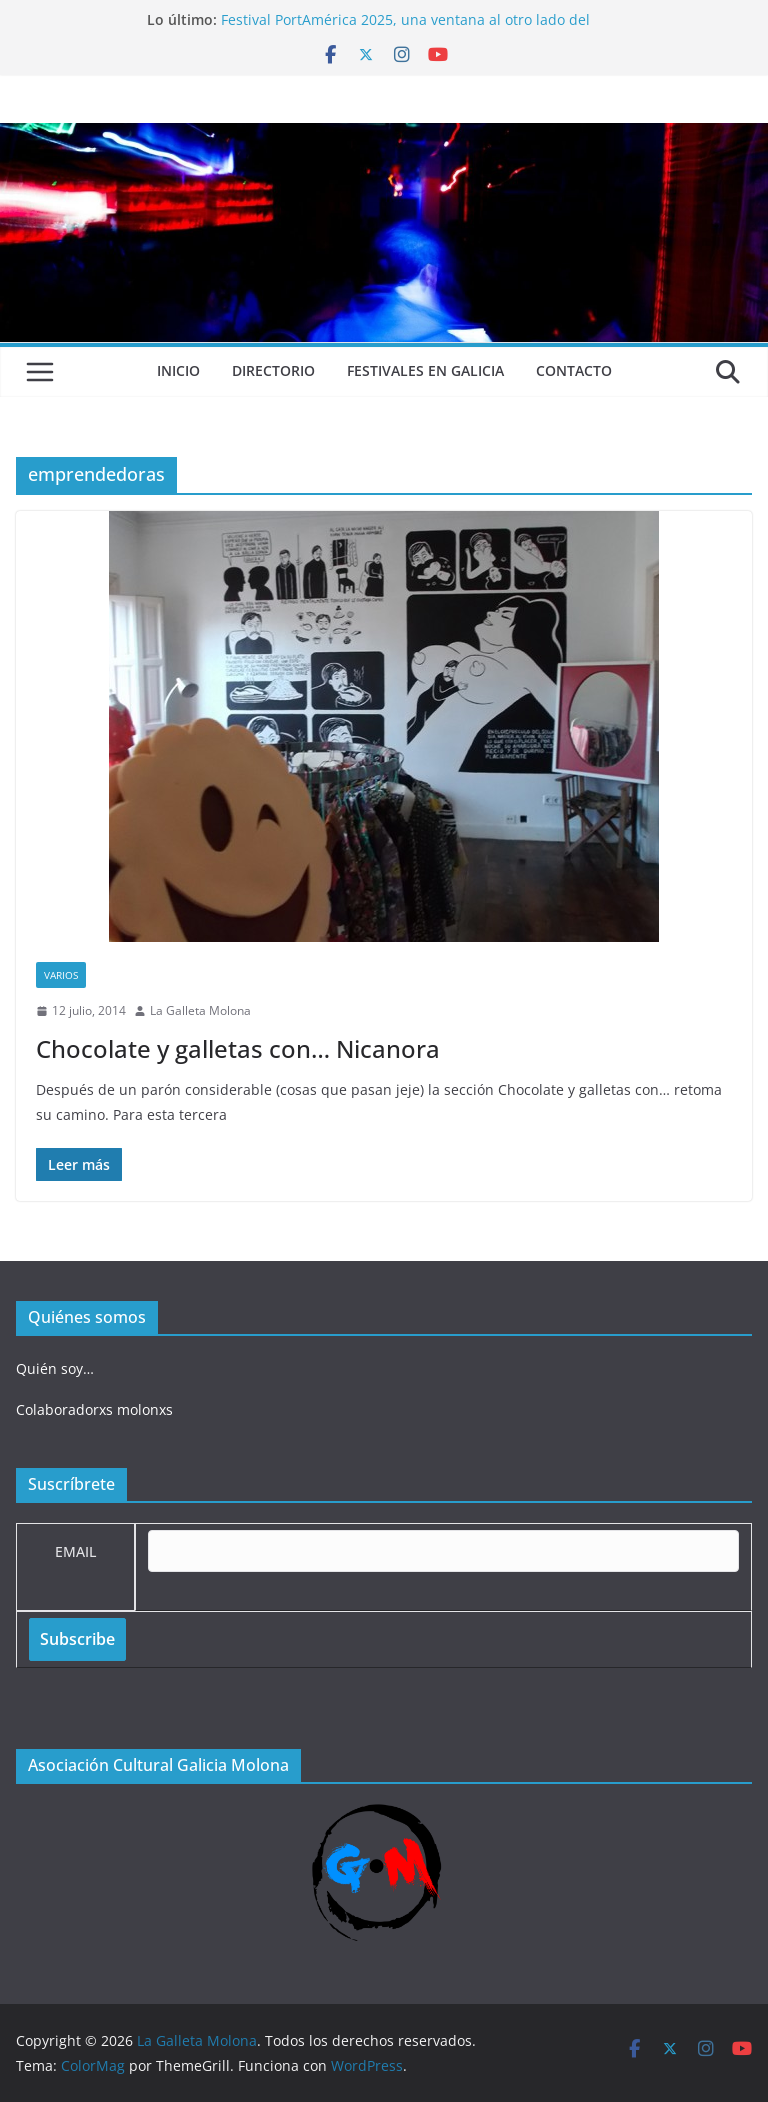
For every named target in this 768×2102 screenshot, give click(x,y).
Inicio (178, 370)
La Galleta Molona (200, 1010)
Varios (61, 975)
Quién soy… (55, 1368)
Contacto (574, 370)
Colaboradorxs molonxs (94, 1409)
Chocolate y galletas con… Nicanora (238, 1048)
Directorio (273, 370)
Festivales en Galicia (425, 370)
